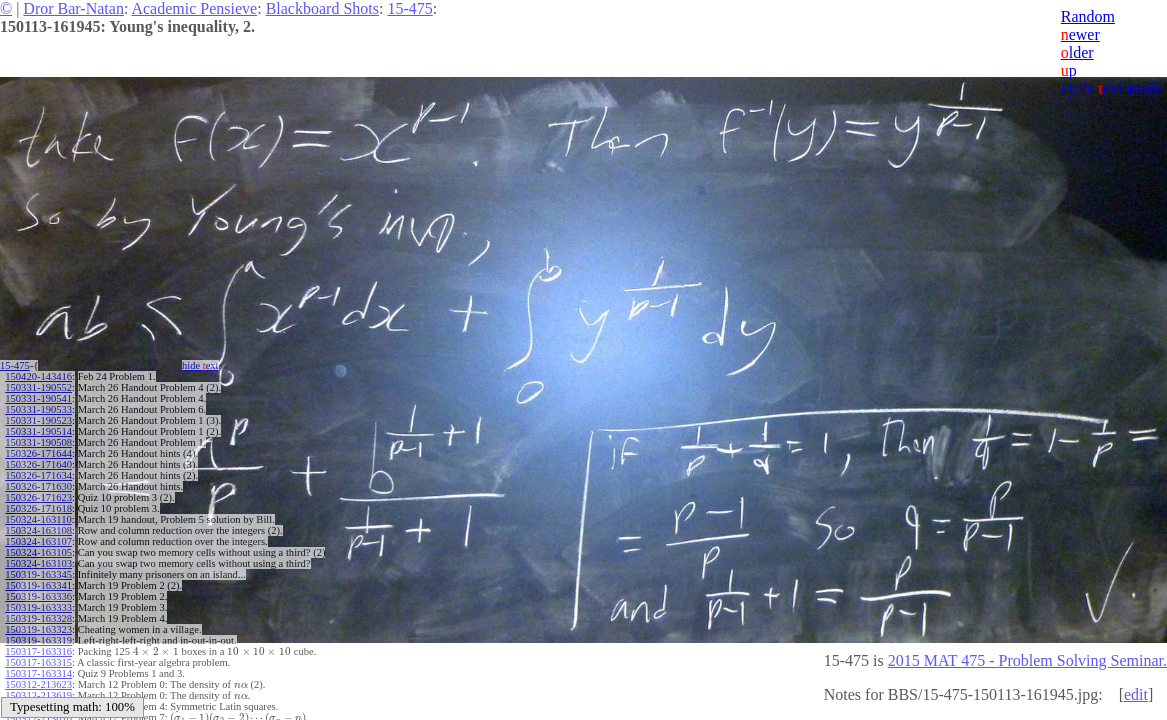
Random (1088, 16)
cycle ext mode (1111, 88)
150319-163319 (38, 640)
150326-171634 (38, 475)
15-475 (409, 8)
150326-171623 (38, 497)
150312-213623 (38, 684)
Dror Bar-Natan (73, 8)
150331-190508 (38, 442)
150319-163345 (38, 574)
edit (1136, 694)
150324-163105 (38, 552)
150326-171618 (38, 508)
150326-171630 (38, 486)
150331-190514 (38, 431)
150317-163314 (38, 673)
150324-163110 (38, 519)
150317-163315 (38, 662)
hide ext (200, 365)
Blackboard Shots (322, 8)
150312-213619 (38, 695)
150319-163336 (38, 596)
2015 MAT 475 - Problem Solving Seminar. (1027, 660)
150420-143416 (38, 376)
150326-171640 (38, 464)
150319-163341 (38, 585)
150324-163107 (38, 541)
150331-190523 (38, 420)
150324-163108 (38, 530)
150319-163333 (38, 607)
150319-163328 (38, 618)
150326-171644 (38, 453)
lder (1077, 52)
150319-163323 (38, 629)
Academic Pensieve (194, 8)
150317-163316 (38, 651)
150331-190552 (38, 387)
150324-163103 (38, 563)
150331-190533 (38, 409)
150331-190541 (38, 398)
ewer (1080, 34)
